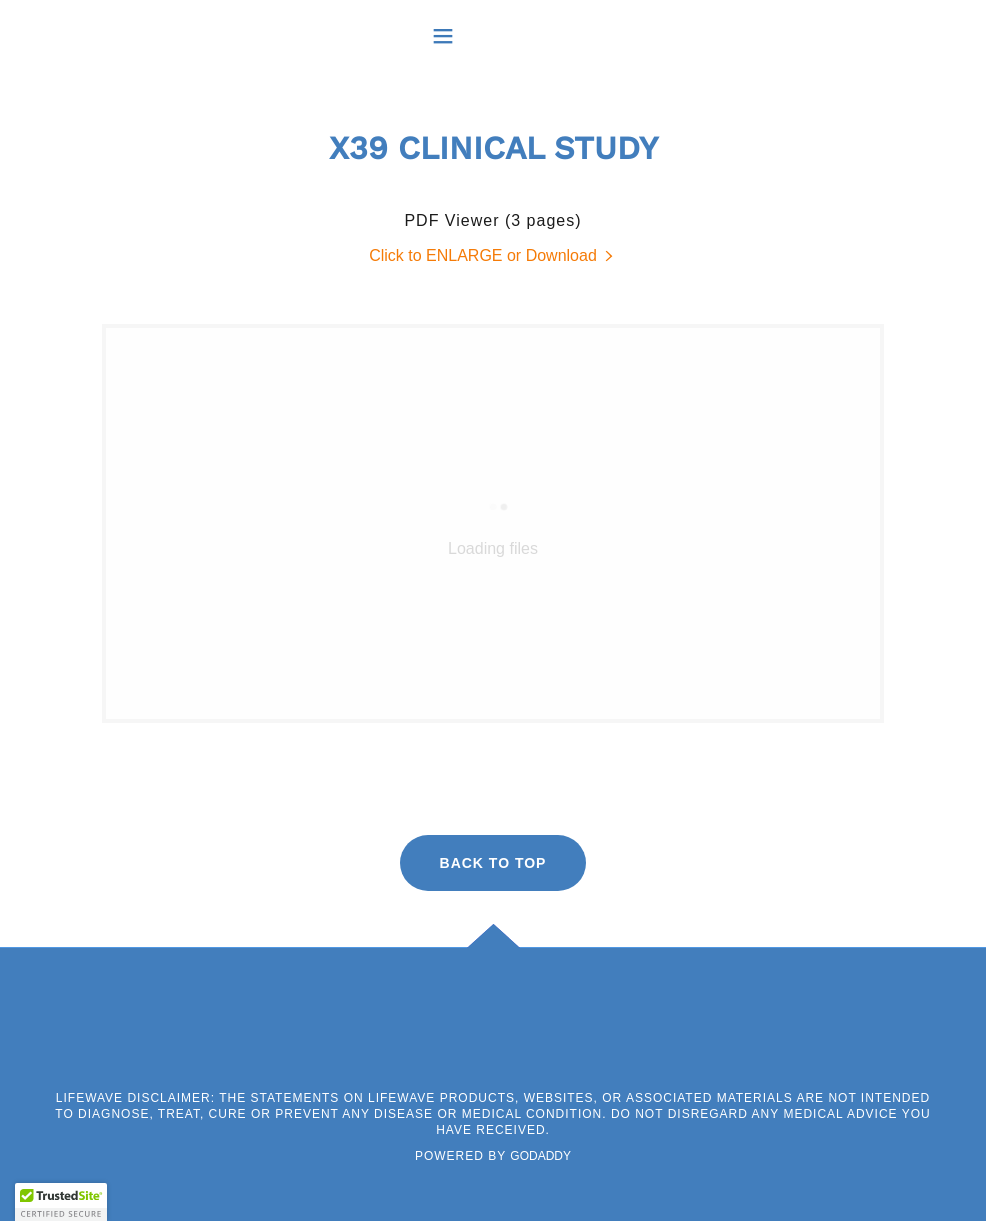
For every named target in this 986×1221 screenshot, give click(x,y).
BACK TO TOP (493, 863)
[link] (493, 256)
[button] (493, 36)
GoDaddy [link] (540, 1156)
